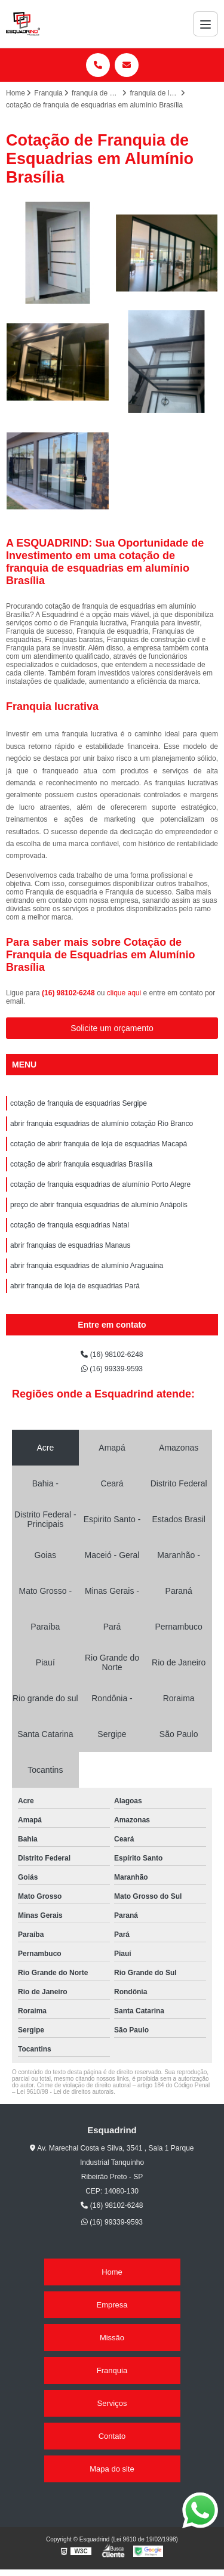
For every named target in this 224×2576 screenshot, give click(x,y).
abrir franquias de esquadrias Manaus (70, 1245)
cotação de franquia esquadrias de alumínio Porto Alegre (100, 1184)
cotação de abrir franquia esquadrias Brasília (81, 1164)
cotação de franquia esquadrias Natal (69, 1225)
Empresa (111, 2304)
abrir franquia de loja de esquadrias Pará (75, 1286)
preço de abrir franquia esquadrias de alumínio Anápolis (99, 1205)
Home (112, 2272)
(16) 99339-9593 (112, 1369)
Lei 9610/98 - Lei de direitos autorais (65, 2091)
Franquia (112, 2370)
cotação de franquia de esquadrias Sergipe (78, 1103)
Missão (112, 2337)
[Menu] (205, 23)
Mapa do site (112, 2468)
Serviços (112, 2403)
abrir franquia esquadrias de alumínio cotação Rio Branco (101, 1123)
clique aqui (124, 993)
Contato (112, 2436)
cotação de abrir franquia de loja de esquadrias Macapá (98, 1144)
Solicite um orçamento (112, 1028)
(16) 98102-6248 (69, 993)
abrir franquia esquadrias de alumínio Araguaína (86, 1265)
